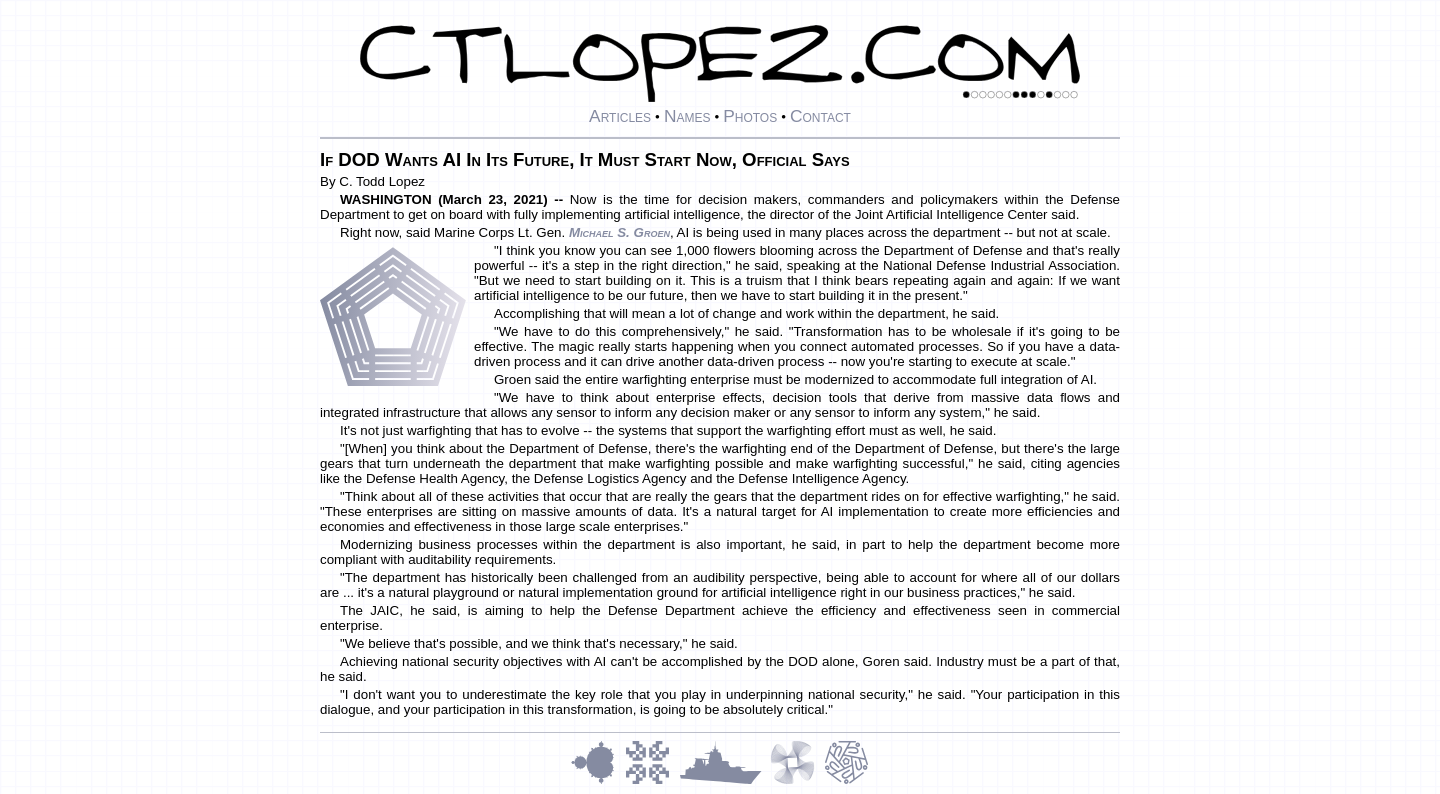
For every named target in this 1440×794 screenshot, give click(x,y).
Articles (620, 116)
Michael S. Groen (619, 232)
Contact (820, 116)
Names (687, 116)
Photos (750, 116)
